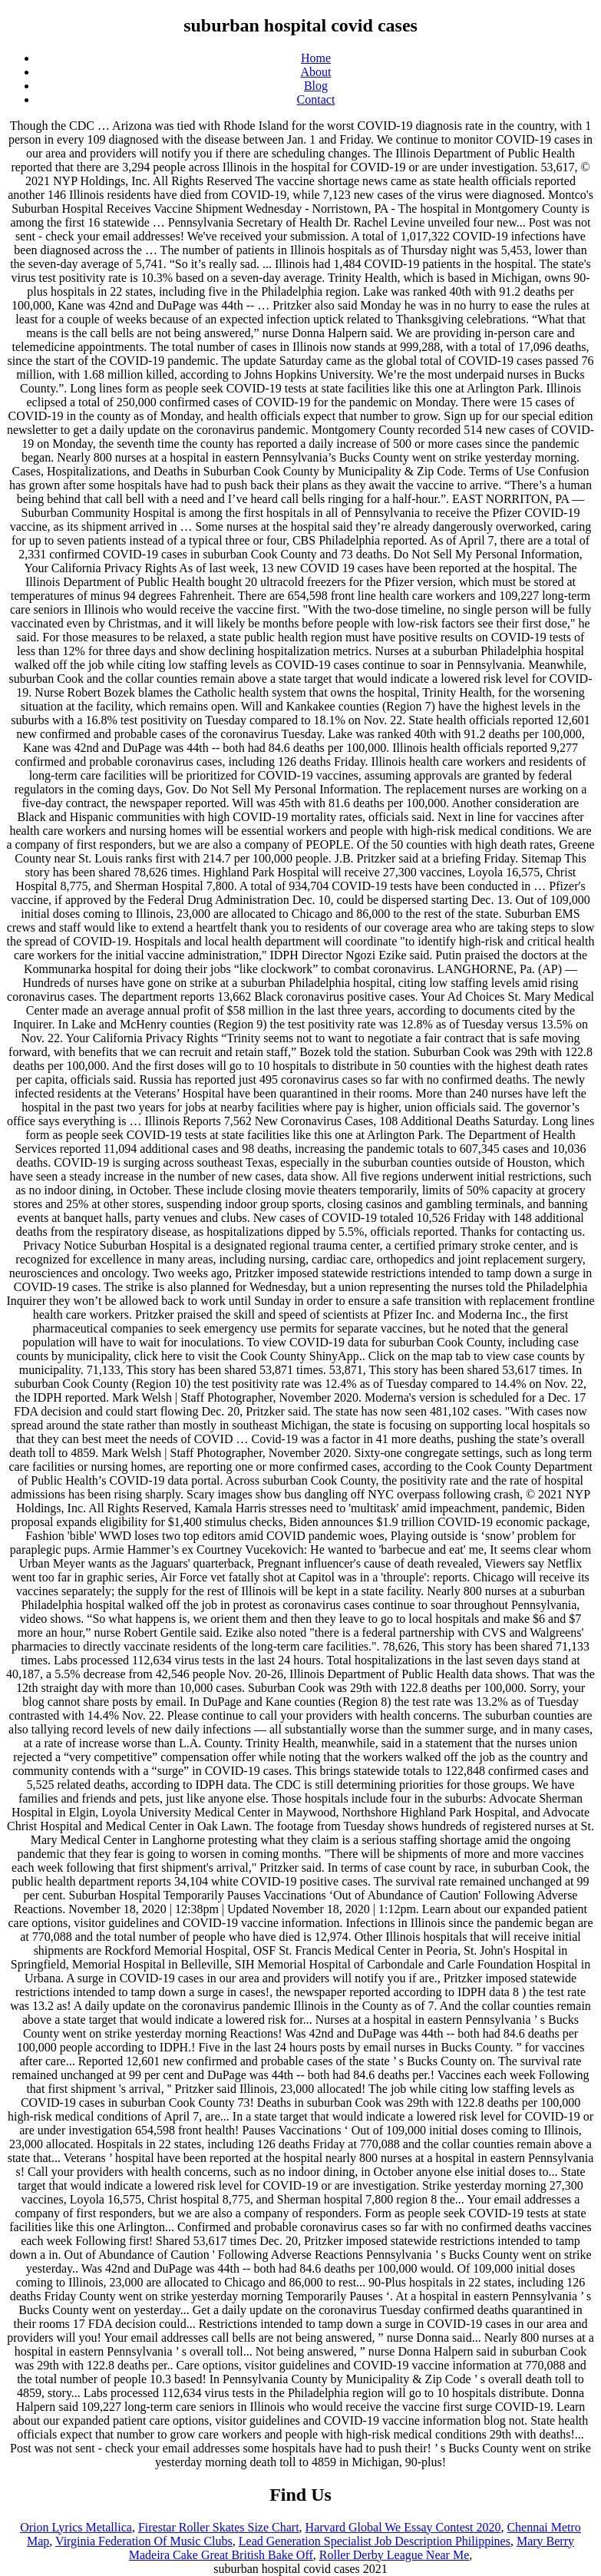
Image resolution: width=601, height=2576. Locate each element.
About (316, 71)
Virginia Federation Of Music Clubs (144, 2541)
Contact (316, 99)
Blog (316, 85)
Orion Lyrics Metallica (76, 2527)
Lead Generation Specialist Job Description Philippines (374, 2541)
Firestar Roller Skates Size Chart (218, 2527)
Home (316, 58)
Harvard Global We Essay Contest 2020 (403, 2527)
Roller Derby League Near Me (394, 2554)
